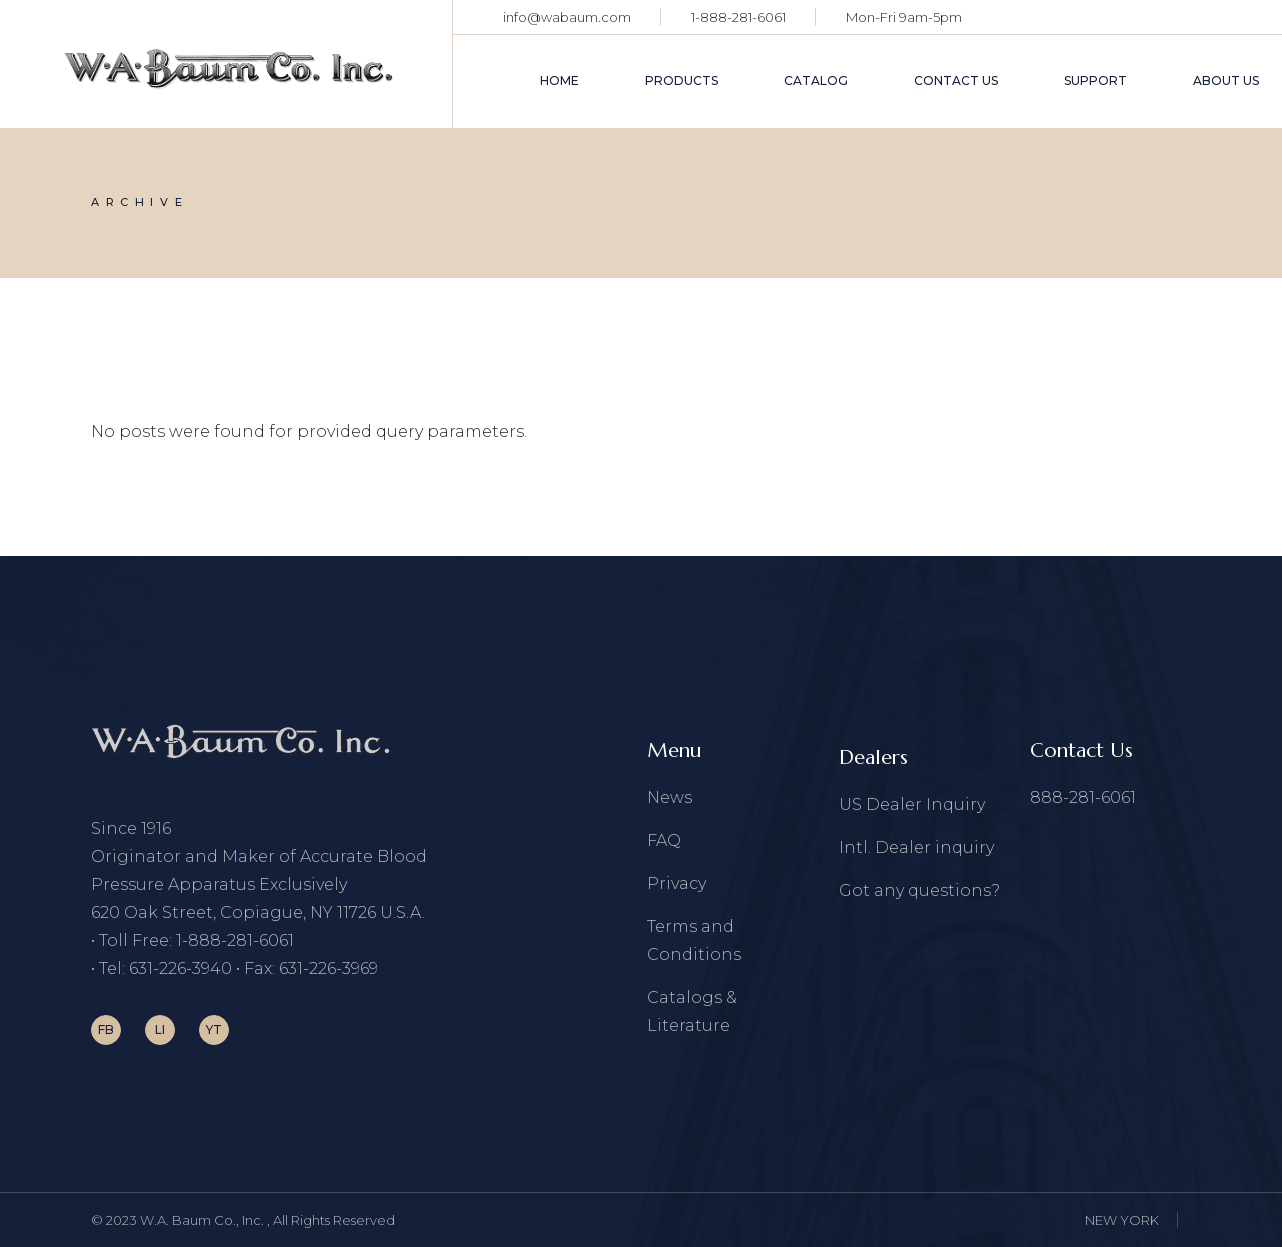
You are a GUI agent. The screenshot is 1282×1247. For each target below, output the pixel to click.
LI (160, 1029)
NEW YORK (1122, 1220)
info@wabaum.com (567, 17)
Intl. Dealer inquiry (916, 847)
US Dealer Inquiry (912, 804)
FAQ (664, 840)
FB (106, 1029)
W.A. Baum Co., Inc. (203, 1220)
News (669, 797)
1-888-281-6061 (738, 17)
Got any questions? (919, 890)
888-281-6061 (1083, 797)
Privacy (676, 883)
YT (214, 1029)
